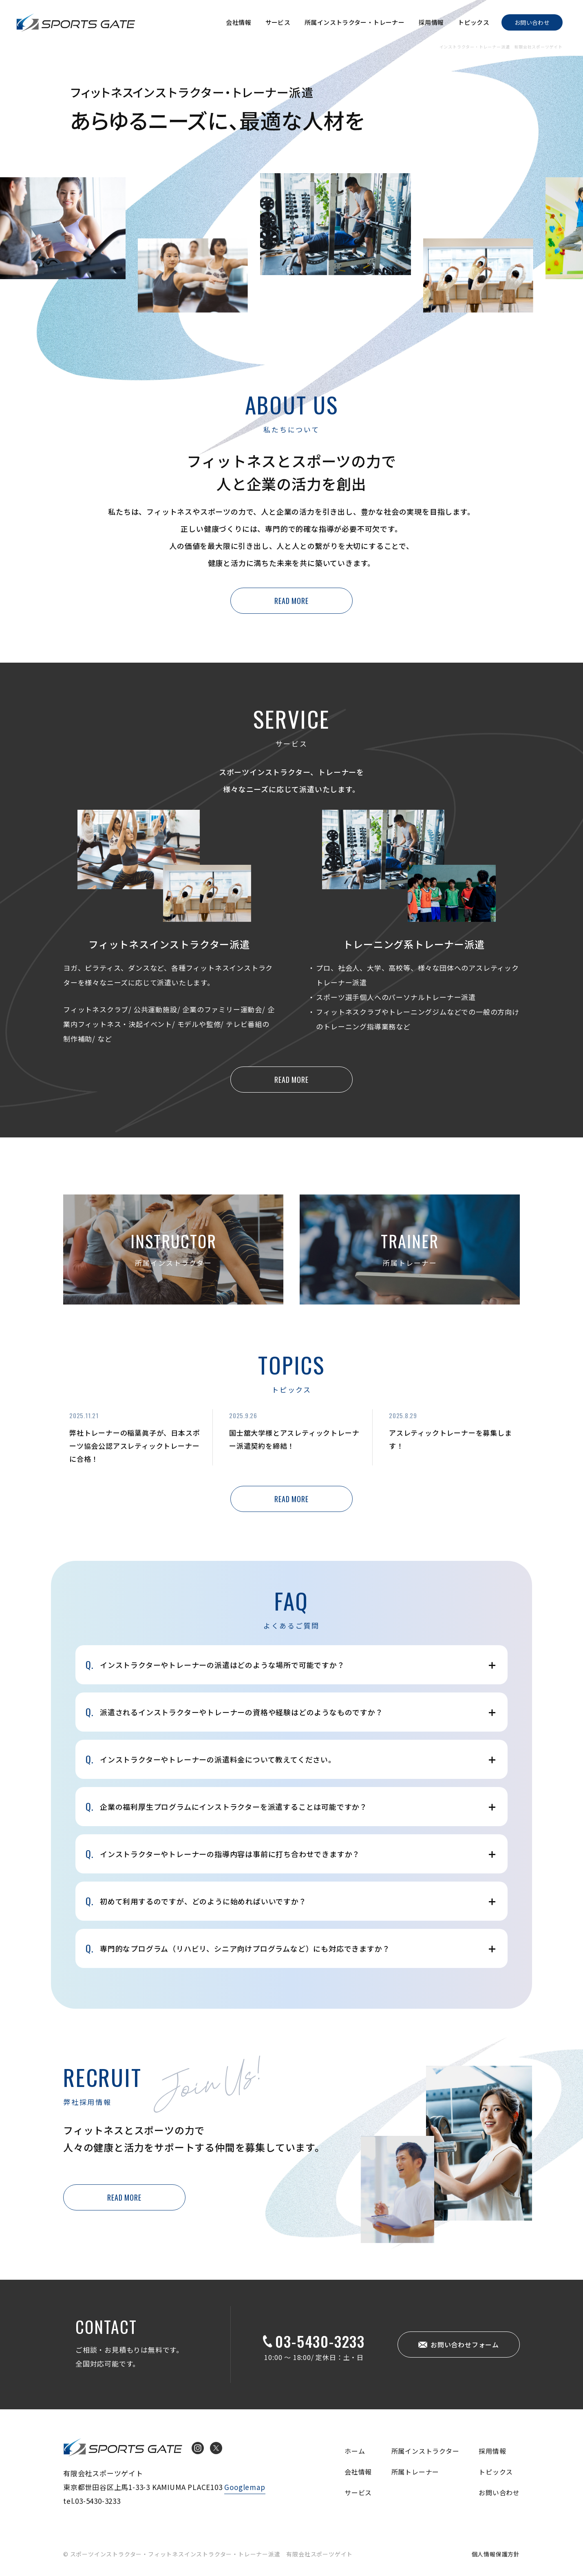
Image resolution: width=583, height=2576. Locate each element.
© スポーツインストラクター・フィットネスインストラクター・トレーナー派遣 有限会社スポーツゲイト (208, 2554)
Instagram (198, 2448)
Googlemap (244, 2487)
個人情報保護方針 (496, 2554)
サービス (278, 22)
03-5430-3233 (320, 2341)
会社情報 (238, 22)
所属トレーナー (415, 2472)
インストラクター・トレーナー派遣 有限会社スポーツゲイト (75, 22)
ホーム (354, 2451)
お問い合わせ (532, 22)
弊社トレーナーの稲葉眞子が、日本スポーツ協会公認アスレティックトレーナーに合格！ (134, 1446)
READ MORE (291, 600)
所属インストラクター (425, 2451)
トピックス (473, 22)
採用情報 (431, 22)
